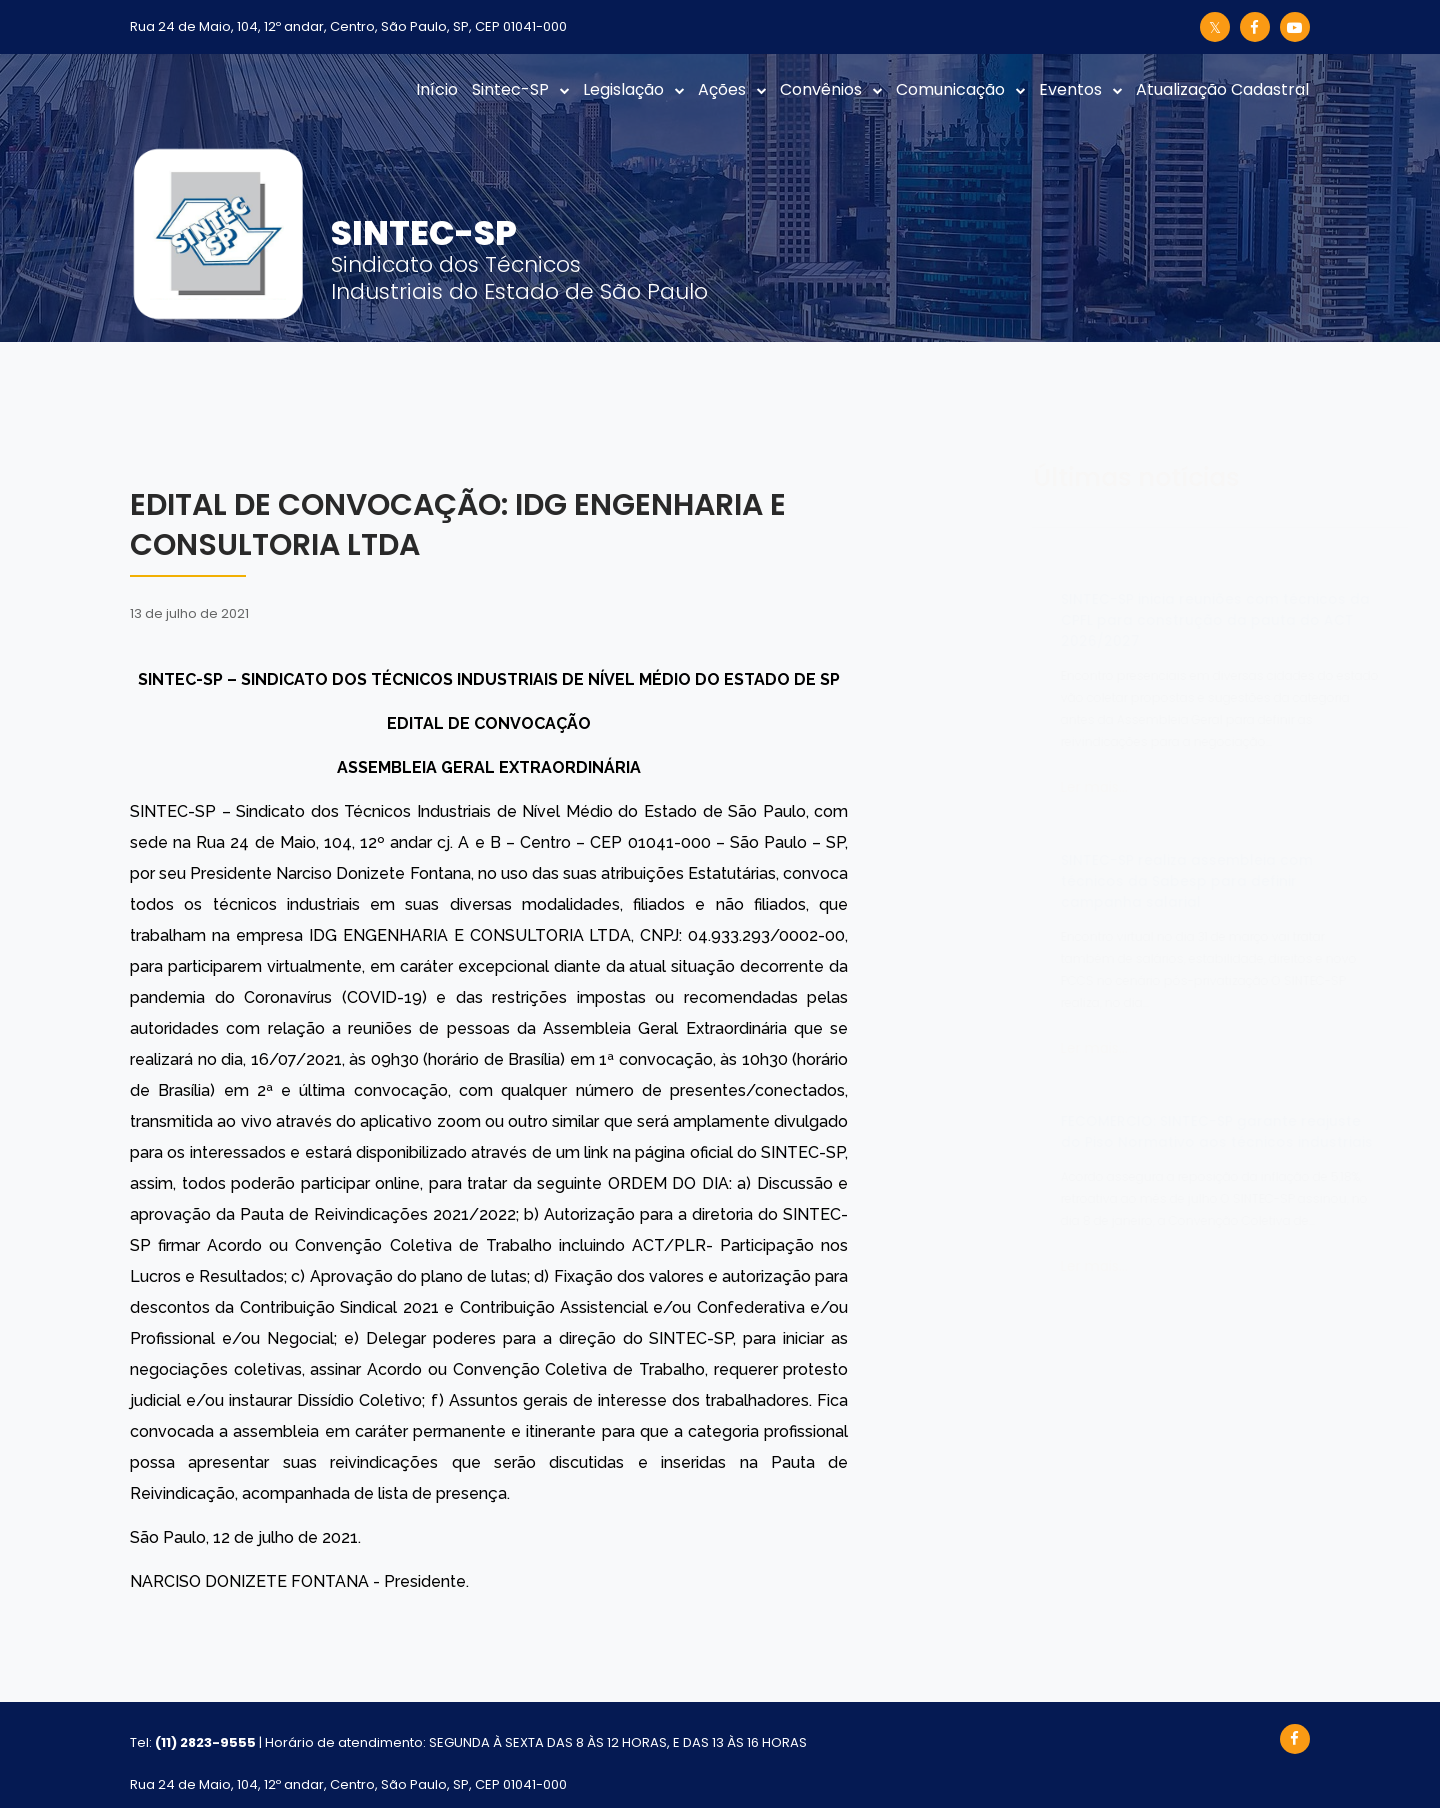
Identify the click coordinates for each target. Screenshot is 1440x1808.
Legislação (623, 89)
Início (437, 89)
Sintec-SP (510, 89)
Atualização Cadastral (1222, 89)
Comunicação (950, 89)
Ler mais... (995, 787)
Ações (722, 89)
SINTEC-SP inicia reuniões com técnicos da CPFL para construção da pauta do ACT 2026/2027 (1116, 620)
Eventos (1070, 89)
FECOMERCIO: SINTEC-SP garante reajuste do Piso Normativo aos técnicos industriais (1118, 1131)
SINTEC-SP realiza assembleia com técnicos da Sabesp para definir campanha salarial (1088, 881)
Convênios (821, 89)
